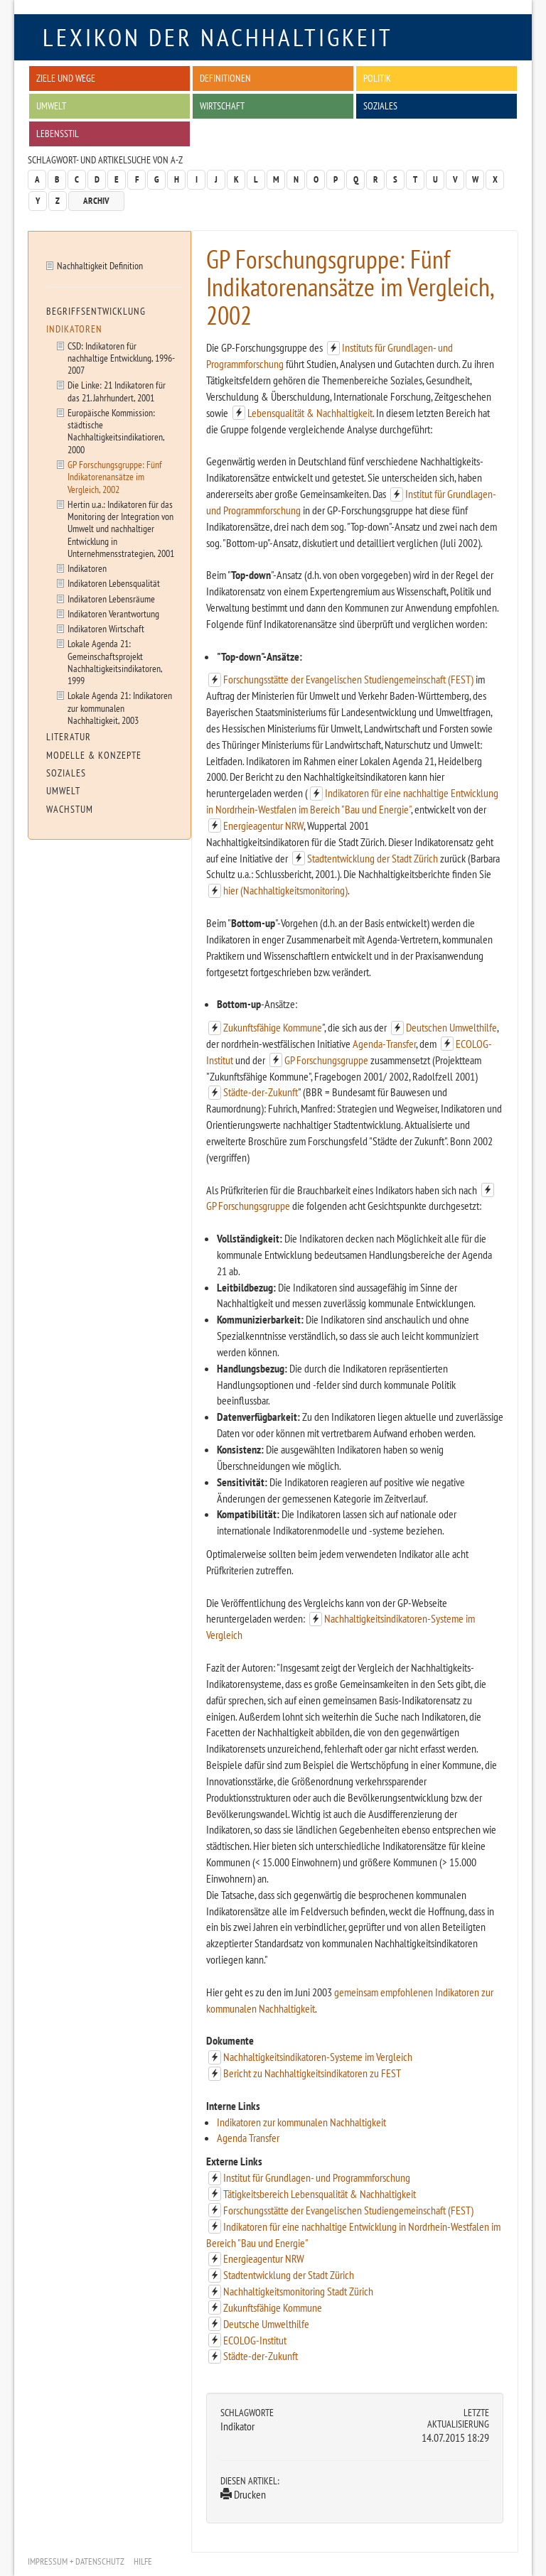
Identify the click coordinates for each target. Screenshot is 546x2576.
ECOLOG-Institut (255, 2340)
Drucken (243, 2494)
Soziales (380, 105)
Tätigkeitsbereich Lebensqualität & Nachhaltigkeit (319, 2194)
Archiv (96, 201)
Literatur (68, 736)
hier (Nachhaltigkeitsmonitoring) (285, 890)
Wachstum (69, 809)
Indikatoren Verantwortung (113, 613)
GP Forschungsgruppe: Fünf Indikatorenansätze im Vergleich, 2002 (115, 477)
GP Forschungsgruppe (326, 1060)
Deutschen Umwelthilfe (451, 1027)
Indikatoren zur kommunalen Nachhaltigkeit (301, 2122)
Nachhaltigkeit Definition (100, 265)
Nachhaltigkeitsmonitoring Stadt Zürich (298, 2291)
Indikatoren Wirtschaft (106, 628)
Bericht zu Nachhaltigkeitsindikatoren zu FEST (312, 2073)
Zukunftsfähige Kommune (272, 1027)
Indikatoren (74, 329)
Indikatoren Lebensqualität (114, 583)
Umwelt (51, 105)
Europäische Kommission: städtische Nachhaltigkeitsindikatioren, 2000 (116, 431)
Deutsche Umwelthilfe (266, 2324)
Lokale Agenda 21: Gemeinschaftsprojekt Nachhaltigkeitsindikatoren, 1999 (115, 662)
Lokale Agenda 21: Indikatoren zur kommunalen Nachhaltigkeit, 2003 (120, 707)
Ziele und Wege (65, 78)
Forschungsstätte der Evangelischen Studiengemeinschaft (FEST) (348, 679)
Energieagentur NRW (263, 825)
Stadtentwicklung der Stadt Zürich (372, 858)
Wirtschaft (222, 105)
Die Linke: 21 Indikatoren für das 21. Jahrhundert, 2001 (117, 391)
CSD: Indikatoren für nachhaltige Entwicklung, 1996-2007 (121, 358)
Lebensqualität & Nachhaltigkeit (310, 413)
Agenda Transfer (248, 2138)
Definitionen (225, 78)
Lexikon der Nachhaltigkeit (218, 37)
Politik (377, 78)
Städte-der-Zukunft (260, 1092)
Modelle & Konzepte (93, 755)
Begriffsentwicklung (96, 311)
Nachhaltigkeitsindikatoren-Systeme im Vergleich (317, 2057)
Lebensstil (57, 133)
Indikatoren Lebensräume (111, 598)
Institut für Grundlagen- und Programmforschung (316, 2177)
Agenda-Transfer (384, 1044)
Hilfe (143, 2561)
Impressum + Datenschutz (76, 2561)
